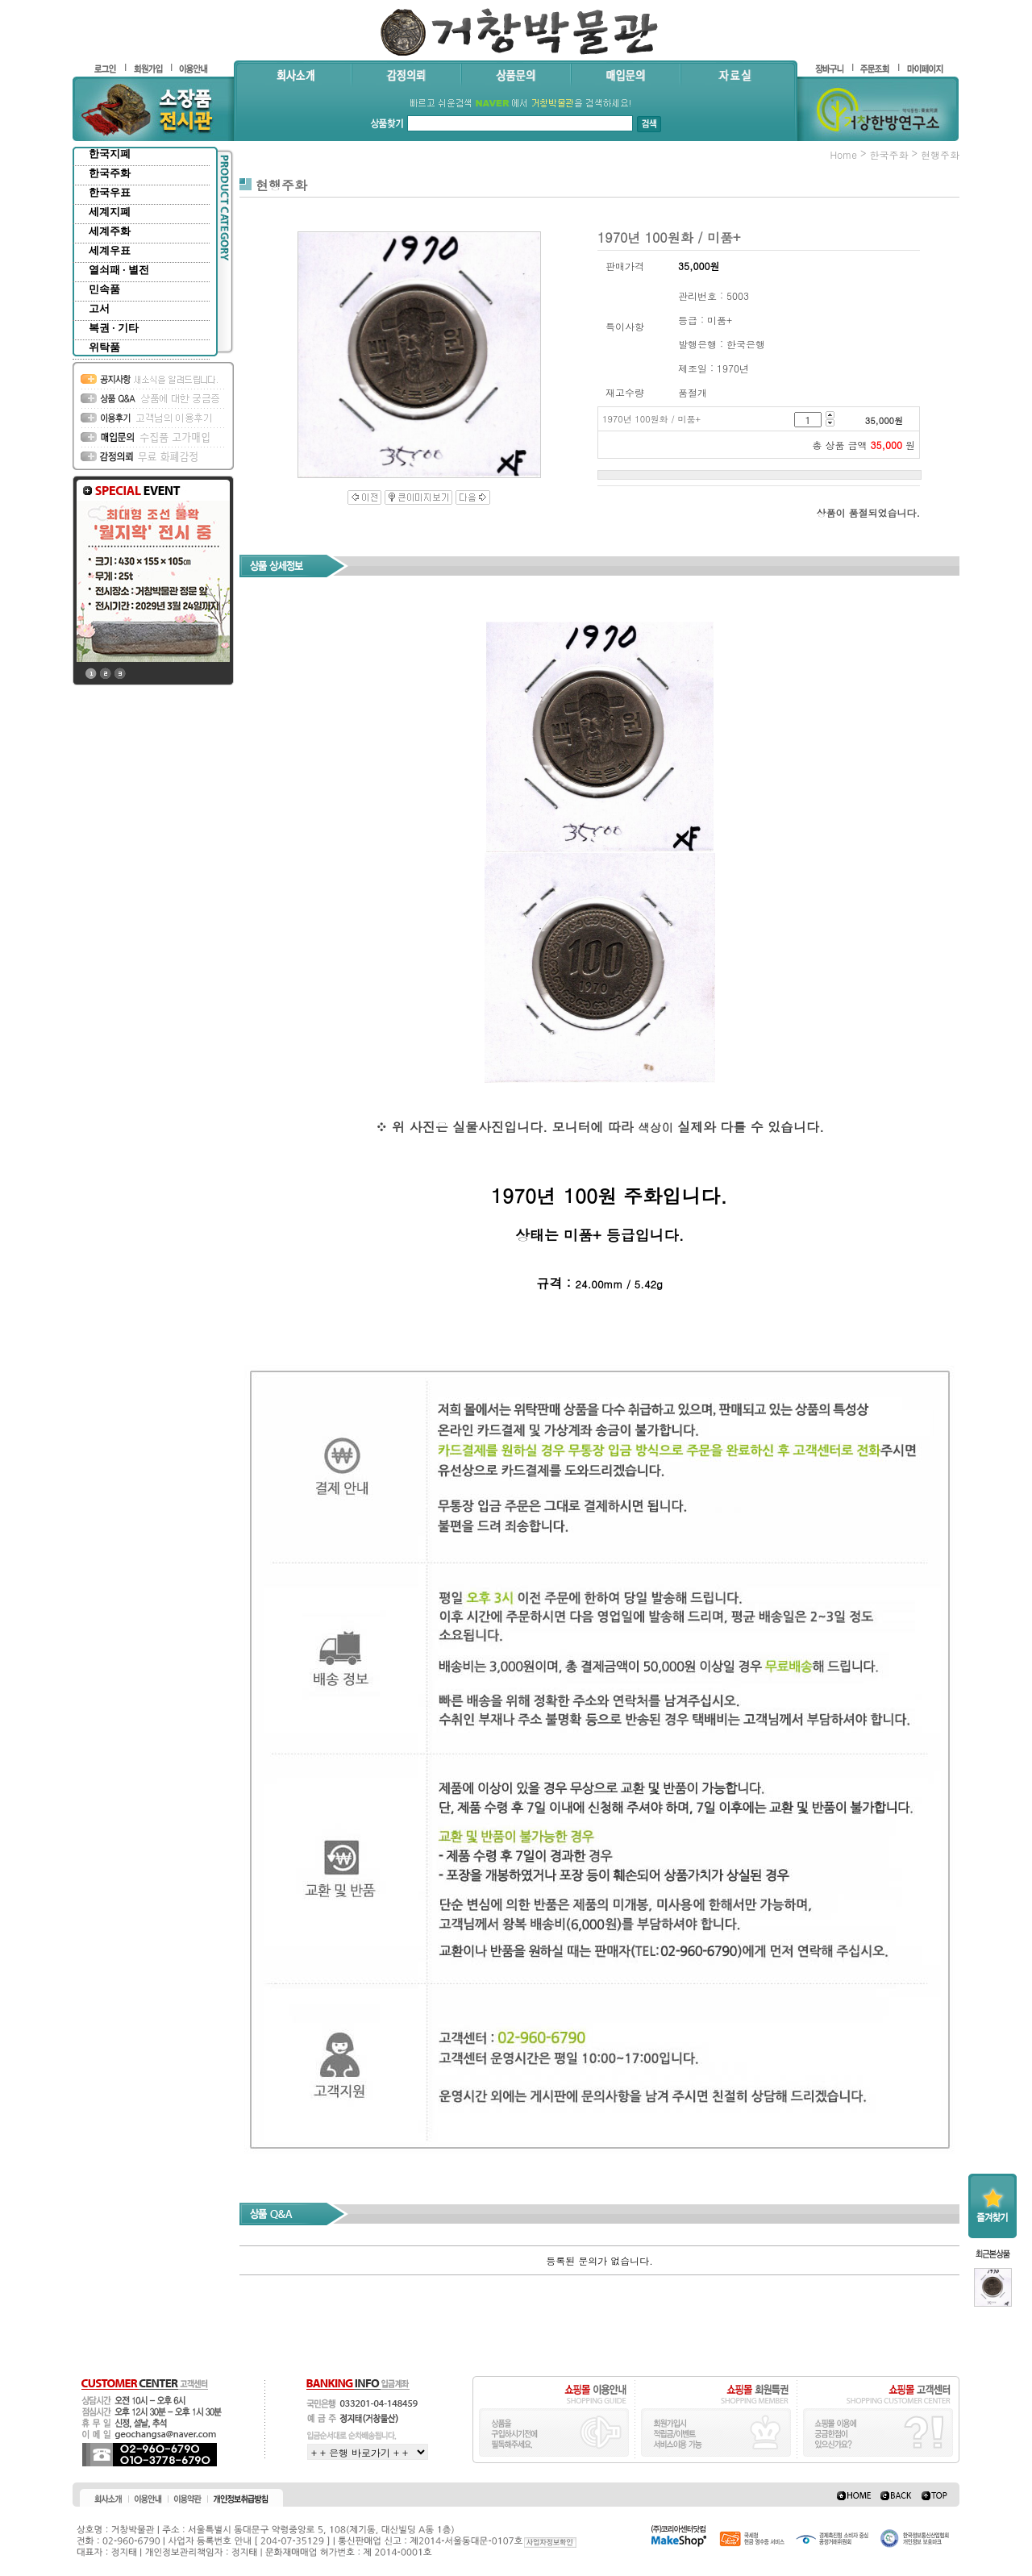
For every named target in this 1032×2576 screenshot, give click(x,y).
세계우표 (110, 250)
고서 (99, 308)
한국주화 (110, 173)
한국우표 (110, 192)
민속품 (104, 289)
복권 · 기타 (114, 328)
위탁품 (104, 347)
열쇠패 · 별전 (119, 270)
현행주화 (940, 154)
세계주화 (110, 231)
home (843, 154)
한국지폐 (110, 154)
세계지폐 (110, 212)
